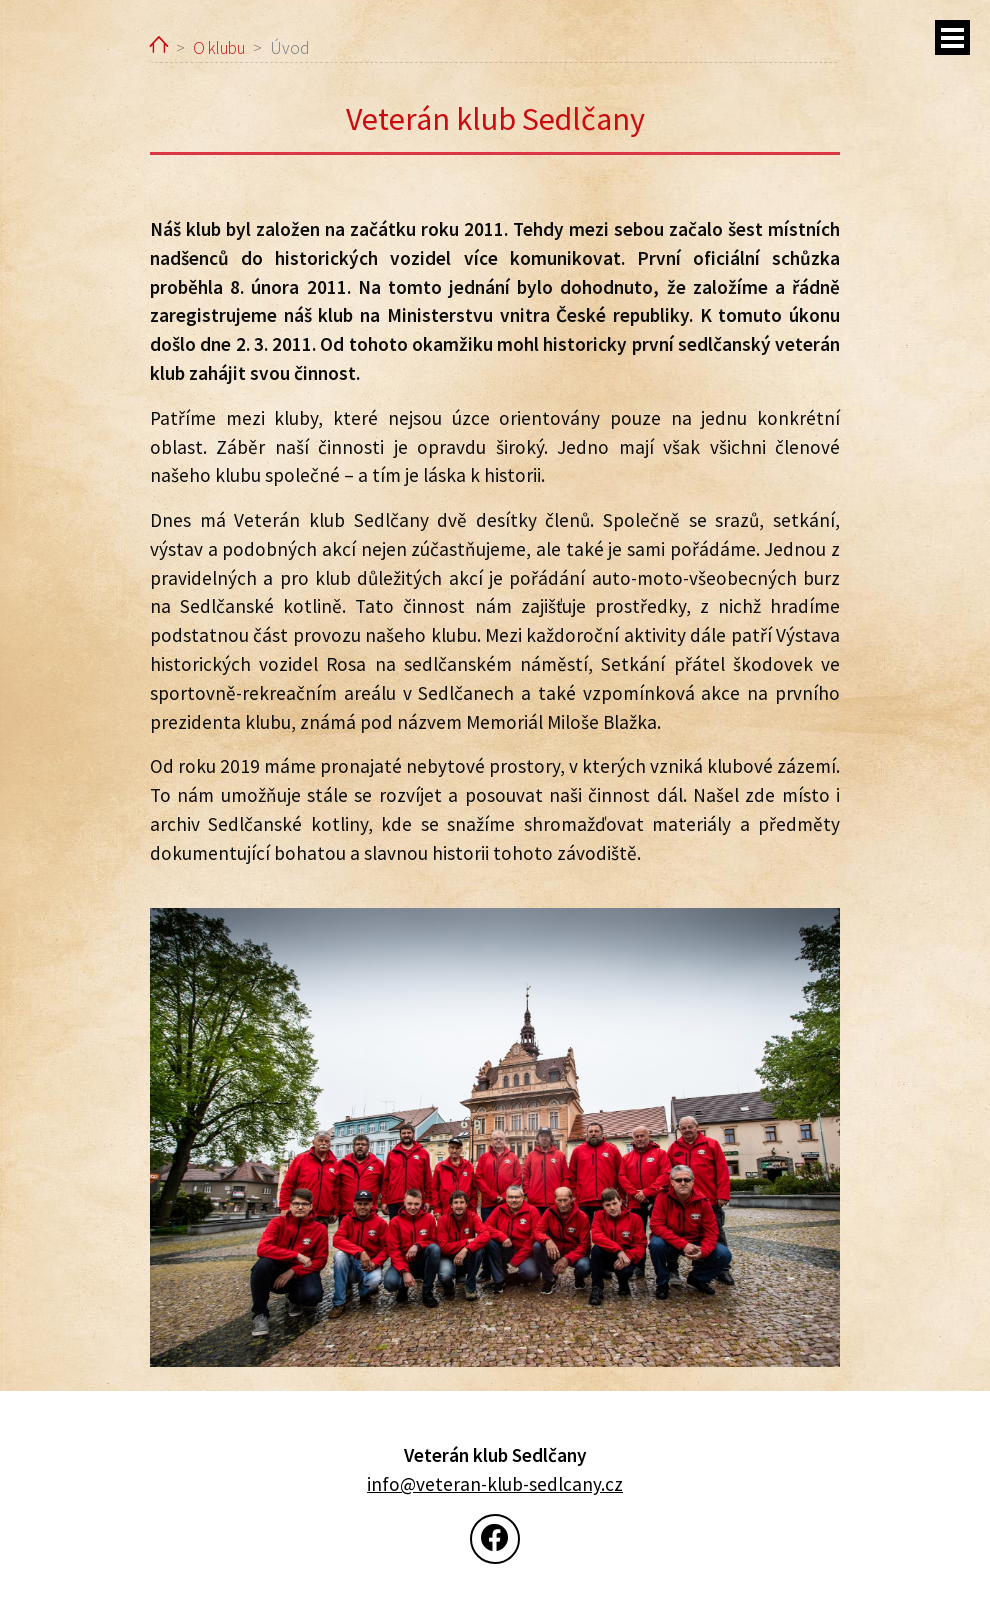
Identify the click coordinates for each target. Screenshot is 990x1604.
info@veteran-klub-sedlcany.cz (495, 1484)
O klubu (219, 48)
